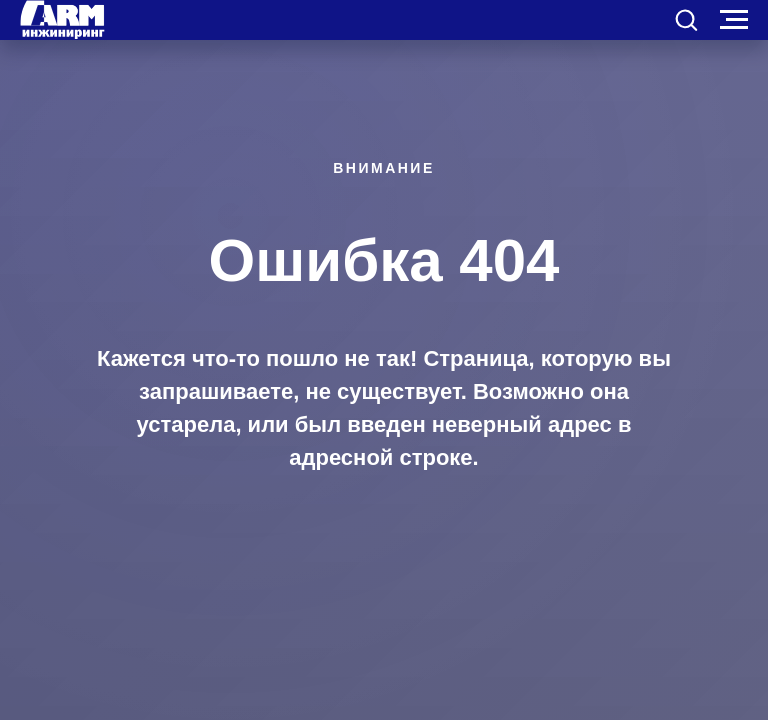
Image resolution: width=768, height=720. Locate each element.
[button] (686, 19)
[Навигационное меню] (734, 20)
